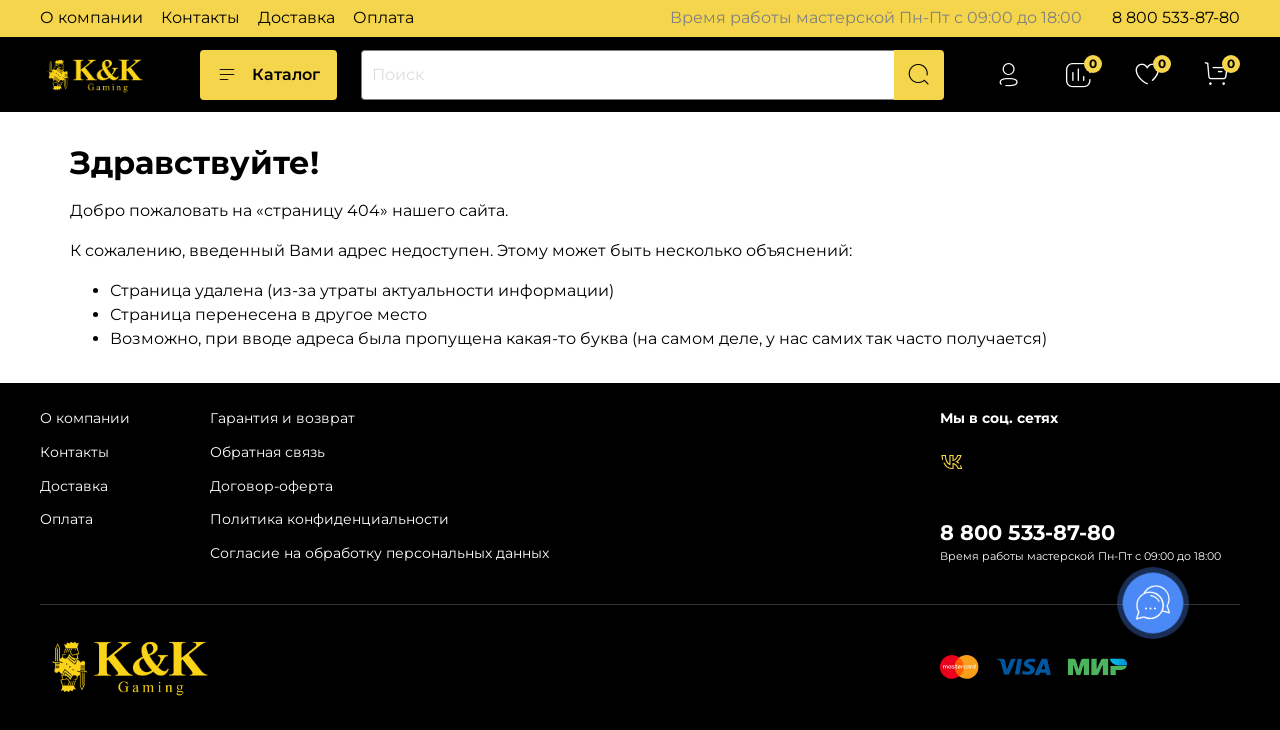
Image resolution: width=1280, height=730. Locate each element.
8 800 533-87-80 (1176, 17)
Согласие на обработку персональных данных (379, 553)
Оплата (383, 17)
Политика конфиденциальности (329, 519)
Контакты (200, 17)
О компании (91, 17)
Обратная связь (267, 452)
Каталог (268, 75)
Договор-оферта (271, 486)
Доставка (296, 17)
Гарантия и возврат (282, 418)
